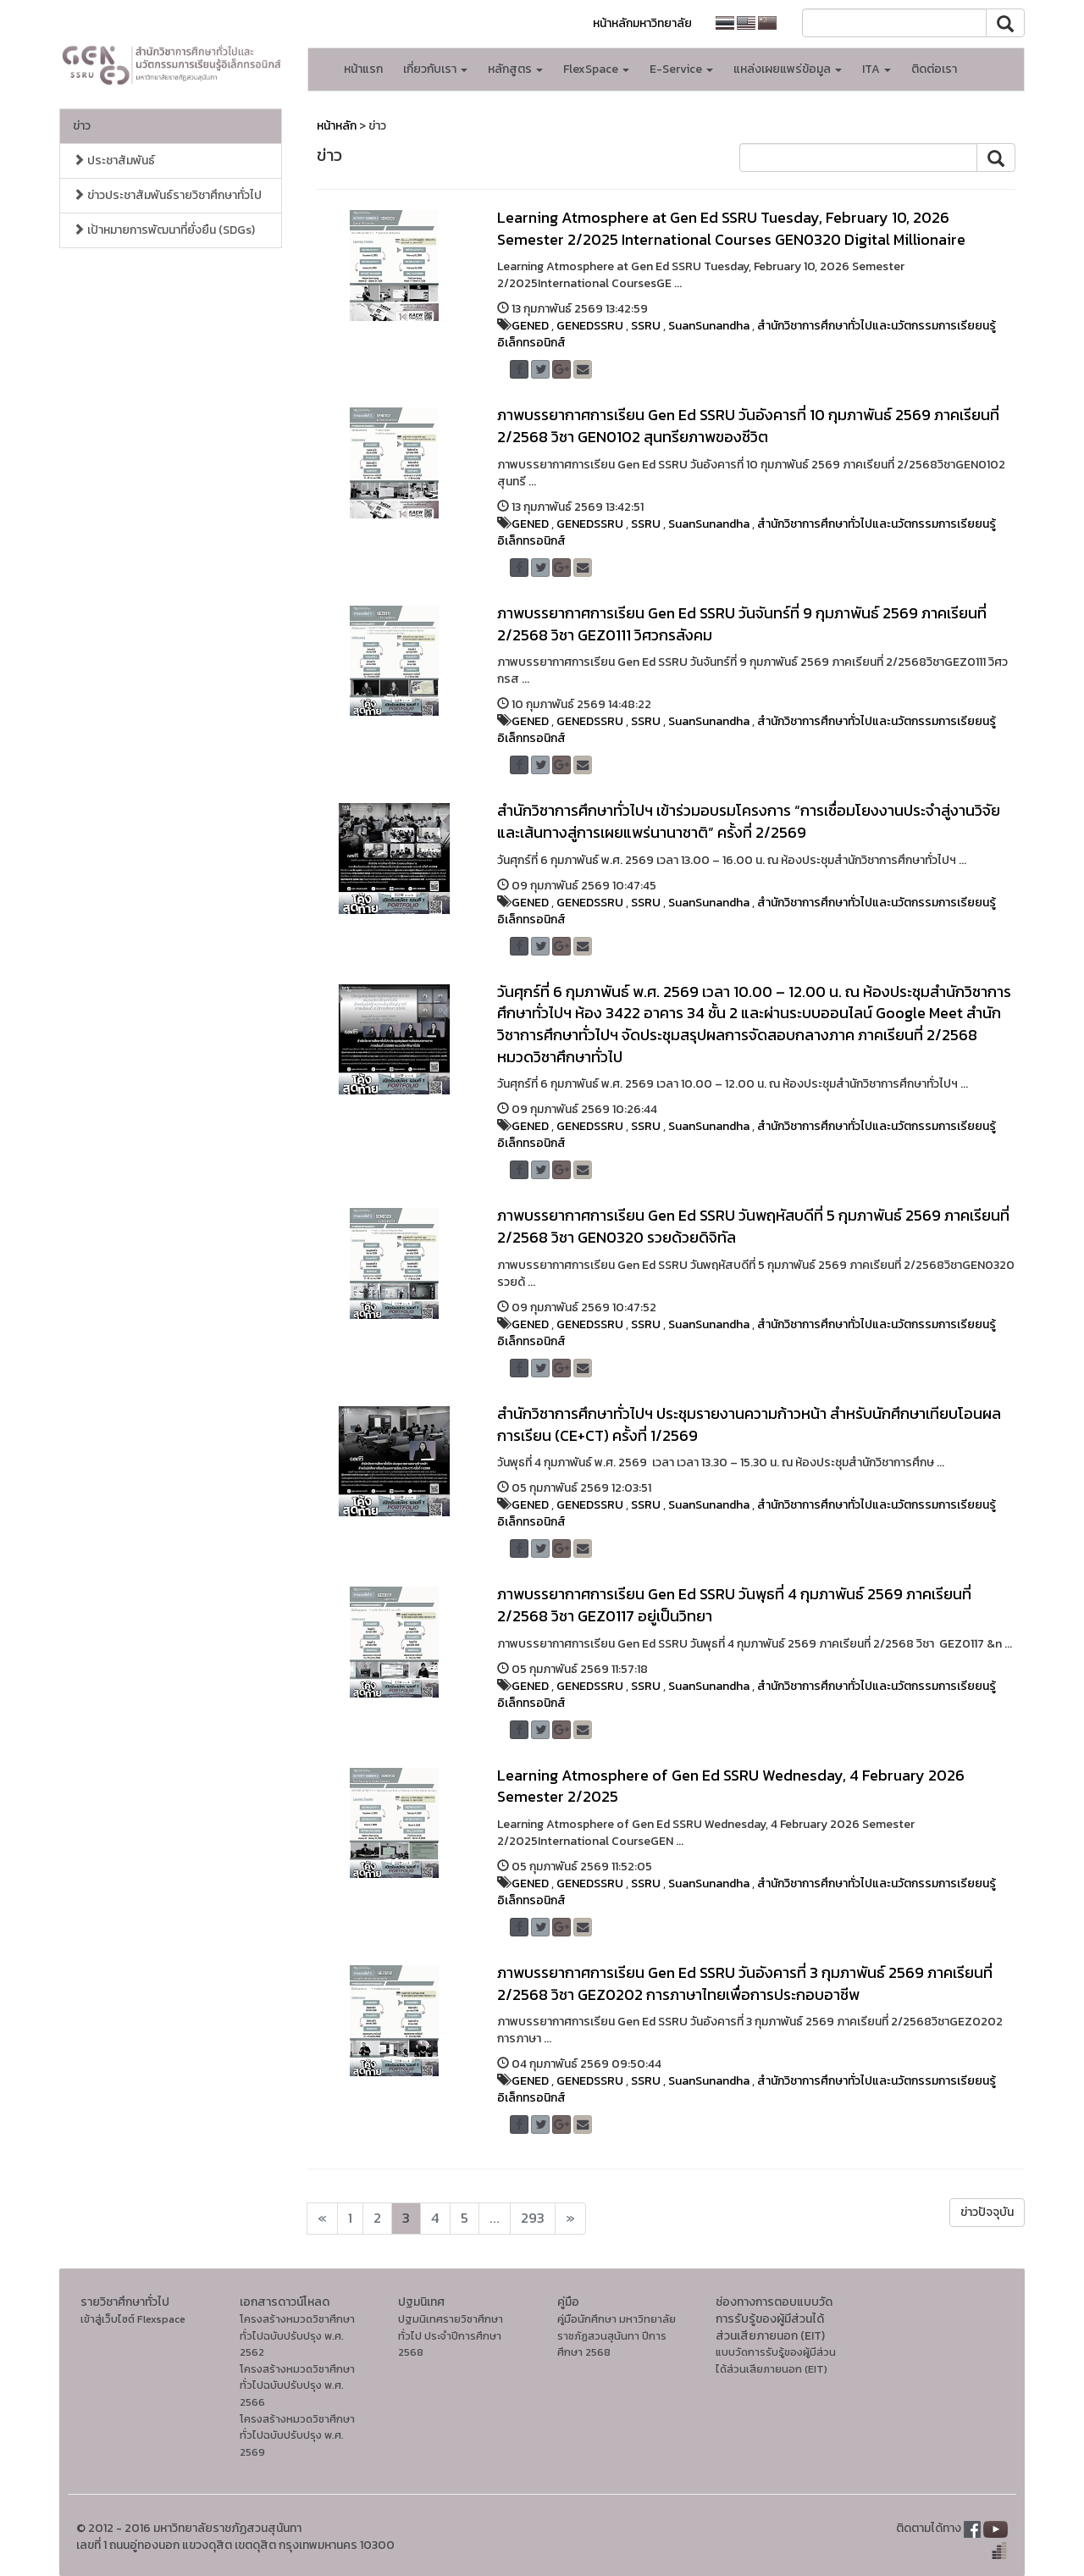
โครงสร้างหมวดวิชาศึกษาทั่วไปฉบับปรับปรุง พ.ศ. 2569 (297, 2435)
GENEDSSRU (589, 326)
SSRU (646, 326)
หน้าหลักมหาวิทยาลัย (642, 23)
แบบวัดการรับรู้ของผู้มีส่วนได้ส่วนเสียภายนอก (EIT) (776, 2360)
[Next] (322, 2218)
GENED (530, 326)
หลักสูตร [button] (515, 69)
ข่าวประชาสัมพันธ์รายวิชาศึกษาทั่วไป (167, 195)
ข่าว (82, 126)
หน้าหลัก (337, 126)
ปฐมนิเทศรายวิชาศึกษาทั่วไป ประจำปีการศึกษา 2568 (450, 2335)
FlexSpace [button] (596, 69)
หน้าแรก (363, 69)
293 (533, 2218)
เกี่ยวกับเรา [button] (435, 69)
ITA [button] (876, 69)
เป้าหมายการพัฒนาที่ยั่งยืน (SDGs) (164, 230)
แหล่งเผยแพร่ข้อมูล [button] (787, 69)
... (494, 2218)
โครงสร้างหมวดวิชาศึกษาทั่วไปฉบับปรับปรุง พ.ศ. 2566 (297, 2385)
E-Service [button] (681, 69)
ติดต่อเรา (934, 69)
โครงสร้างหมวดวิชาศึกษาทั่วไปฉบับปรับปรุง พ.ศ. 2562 (297, 2335)
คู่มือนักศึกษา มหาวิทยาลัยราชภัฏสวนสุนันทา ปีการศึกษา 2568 (616, 2335)
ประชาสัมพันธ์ (114, 160)
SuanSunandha (708, 326)
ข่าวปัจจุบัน (987, 2212)
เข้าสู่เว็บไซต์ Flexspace (132, 2319)
